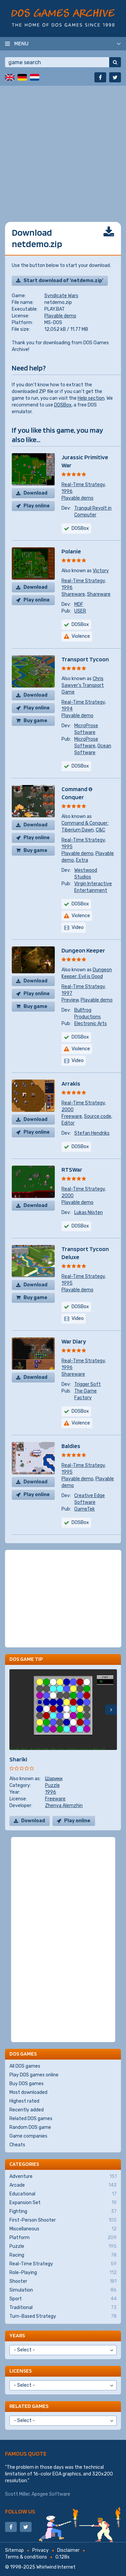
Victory (101, 571)
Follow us (20, 2511)
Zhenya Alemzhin (64, 1805)
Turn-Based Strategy (63, 2316)
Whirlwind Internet (56, 2567)
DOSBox (63, 405)
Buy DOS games (26, 2083)
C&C (100, 830)
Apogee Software (51, 2494)
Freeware (71, 1116)
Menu (21, 43)
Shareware (73, 594)
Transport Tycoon (85, 659)
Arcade (63, 2185)
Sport (63, 2299)
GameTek (84, 1509)
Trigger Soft (87, 1384)
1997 (66, 993)
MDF (78, 604)
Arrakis (70, 1083)
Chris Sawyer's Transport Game (82, 685)
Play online (37, 506)
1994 (67, 709)
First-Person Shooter (63, 2220)
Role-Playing (63, 2272)
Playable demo (60, 316)
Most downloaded (28, 2092)
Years (17, 2335)
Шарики (53, 1779)
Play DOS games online (33, 2075)
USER (80, 611)
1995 (67, 847)
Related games (28, 2406)
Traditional (63, 2307)
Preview (70, 1000)
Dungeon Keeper (83, 950)
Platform (63, 2237)
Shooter (63, 2281)
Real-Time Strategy (83, 484)
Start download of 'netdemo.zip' (63, 280)
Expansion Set (63, 2202)
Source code (97, 1116)
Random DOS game (30, 2127)
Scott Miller (17, 2494)
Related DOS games (30, 2118)
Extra (82, 860)
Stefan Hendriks (92, 1133)
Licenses (20, 2371)
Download (35, 493)
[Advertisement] (63, 149)
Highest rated (24, 2101)
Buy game (35, 721)
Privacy (40, 2550)
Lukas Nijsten (88, 1212)
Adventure (63, 2176)
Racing (63, 2255)
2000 (67, 1110)
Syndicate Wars (61, 296)
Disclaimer (68, 2550)
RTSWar (71, 1169)
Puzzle (52, 1785)
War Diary (73, 1341)
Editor (68, 1123)
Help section (91, 398)
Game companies (28, 2136)
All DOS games (24, 2066)
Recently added (26, 2110)
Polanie (71, 551)
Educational (63, 2194)
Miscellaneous (63, 2229)
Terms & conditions (26, 2557)
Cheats (17, 2145)
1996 (67, 491)
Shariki (18, 1759)
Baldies (70, 1445)
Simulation (63, 2290)
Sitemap (14, 2550)
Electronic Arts (90, 1023)
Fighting (63, 2211)
